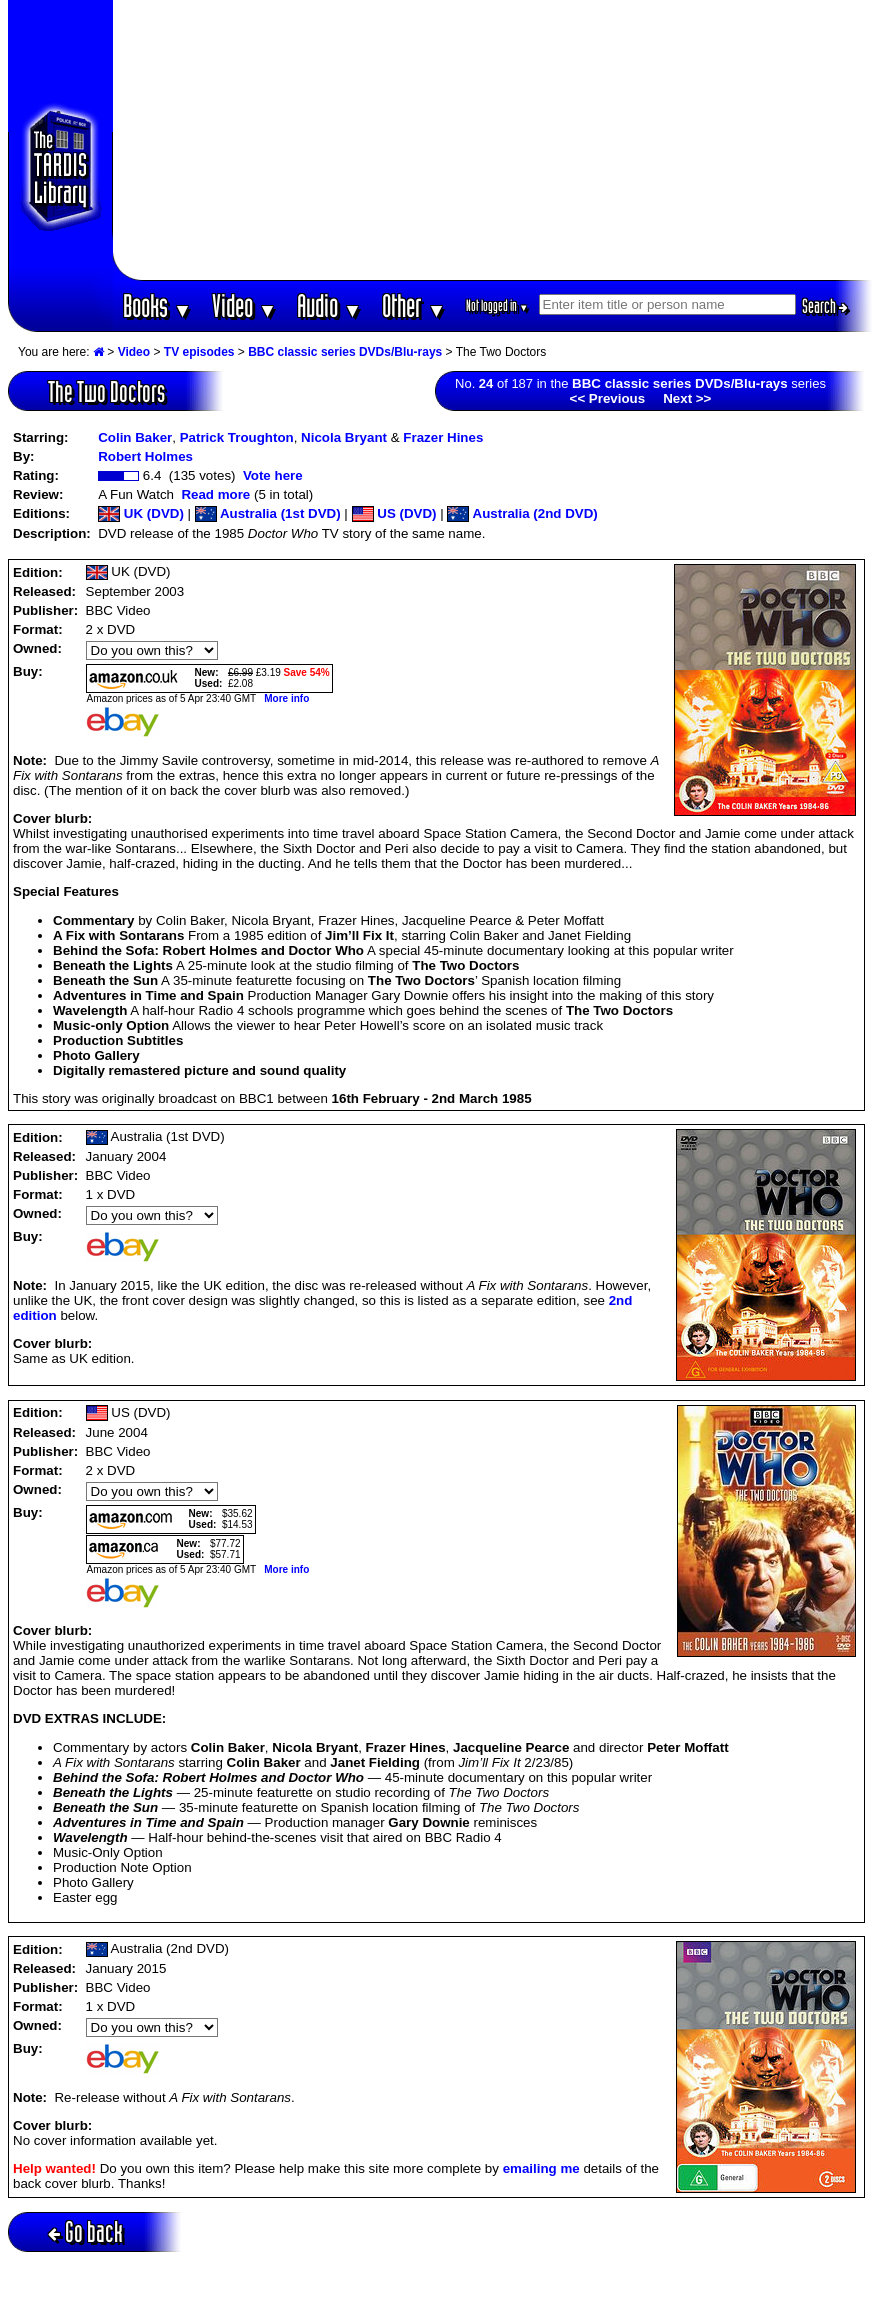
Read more (215, 494)
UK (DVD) (141, 513)
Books (157, 305)
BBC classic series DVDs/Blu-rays (345, 352)
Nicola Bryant (344, 437)
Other (414, 305)
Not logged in (497, 305)
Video (244, 305)
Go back (85, 2231)
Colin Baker (135, 437)
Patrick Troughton (237, 437)
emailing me (541, 2168)
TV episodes (199, 352)
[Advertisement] (493, 140)
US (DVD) (394, 513)
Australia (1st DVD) (268, 513)
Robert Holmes (145, 456)
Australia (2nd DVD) (522, 513)
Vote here (273, 475)
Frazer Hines (443, 437)
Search (825, 306)
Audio (329, 305)
